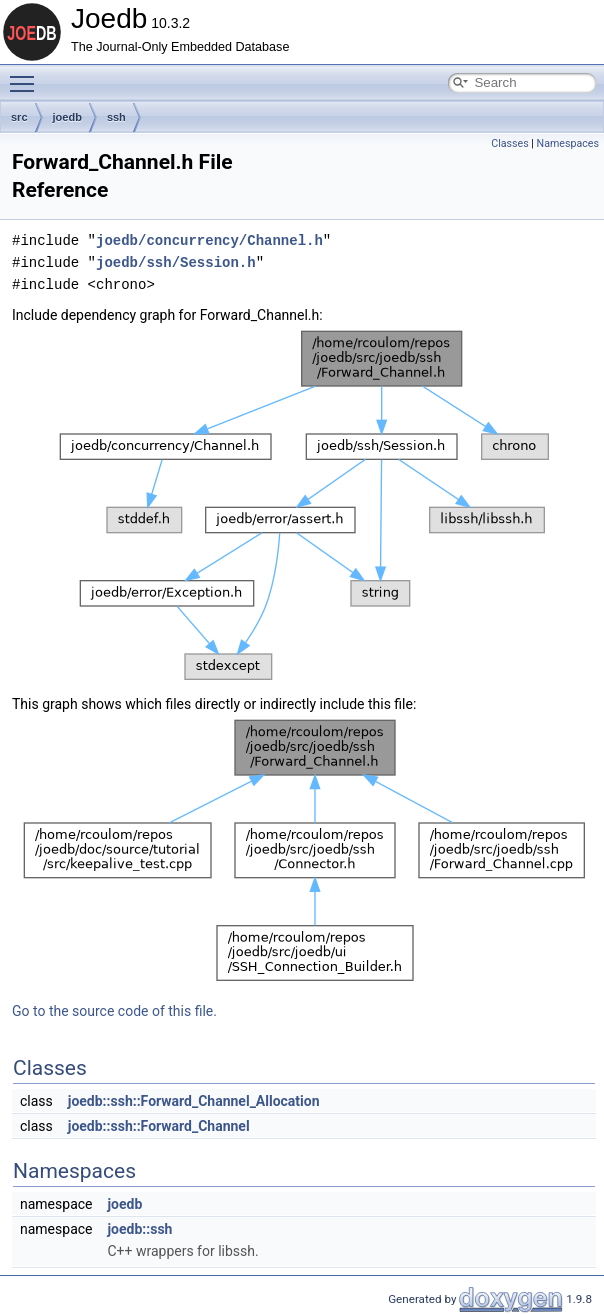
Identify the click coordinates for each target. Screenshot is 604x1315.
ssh (116, 117)
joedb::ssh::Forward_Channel (159, 1126)
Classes (509, 143)
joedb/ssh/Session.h (176, 262)
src (19, 117)
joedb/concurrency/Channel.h (209, 240)
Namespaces (568, 143)
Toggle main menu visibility (27, 75)
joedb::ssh (139, 1229)
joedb (67, 117)
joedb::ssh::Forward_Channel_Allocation (194, 1101)
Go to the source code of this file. (114, 1011)
